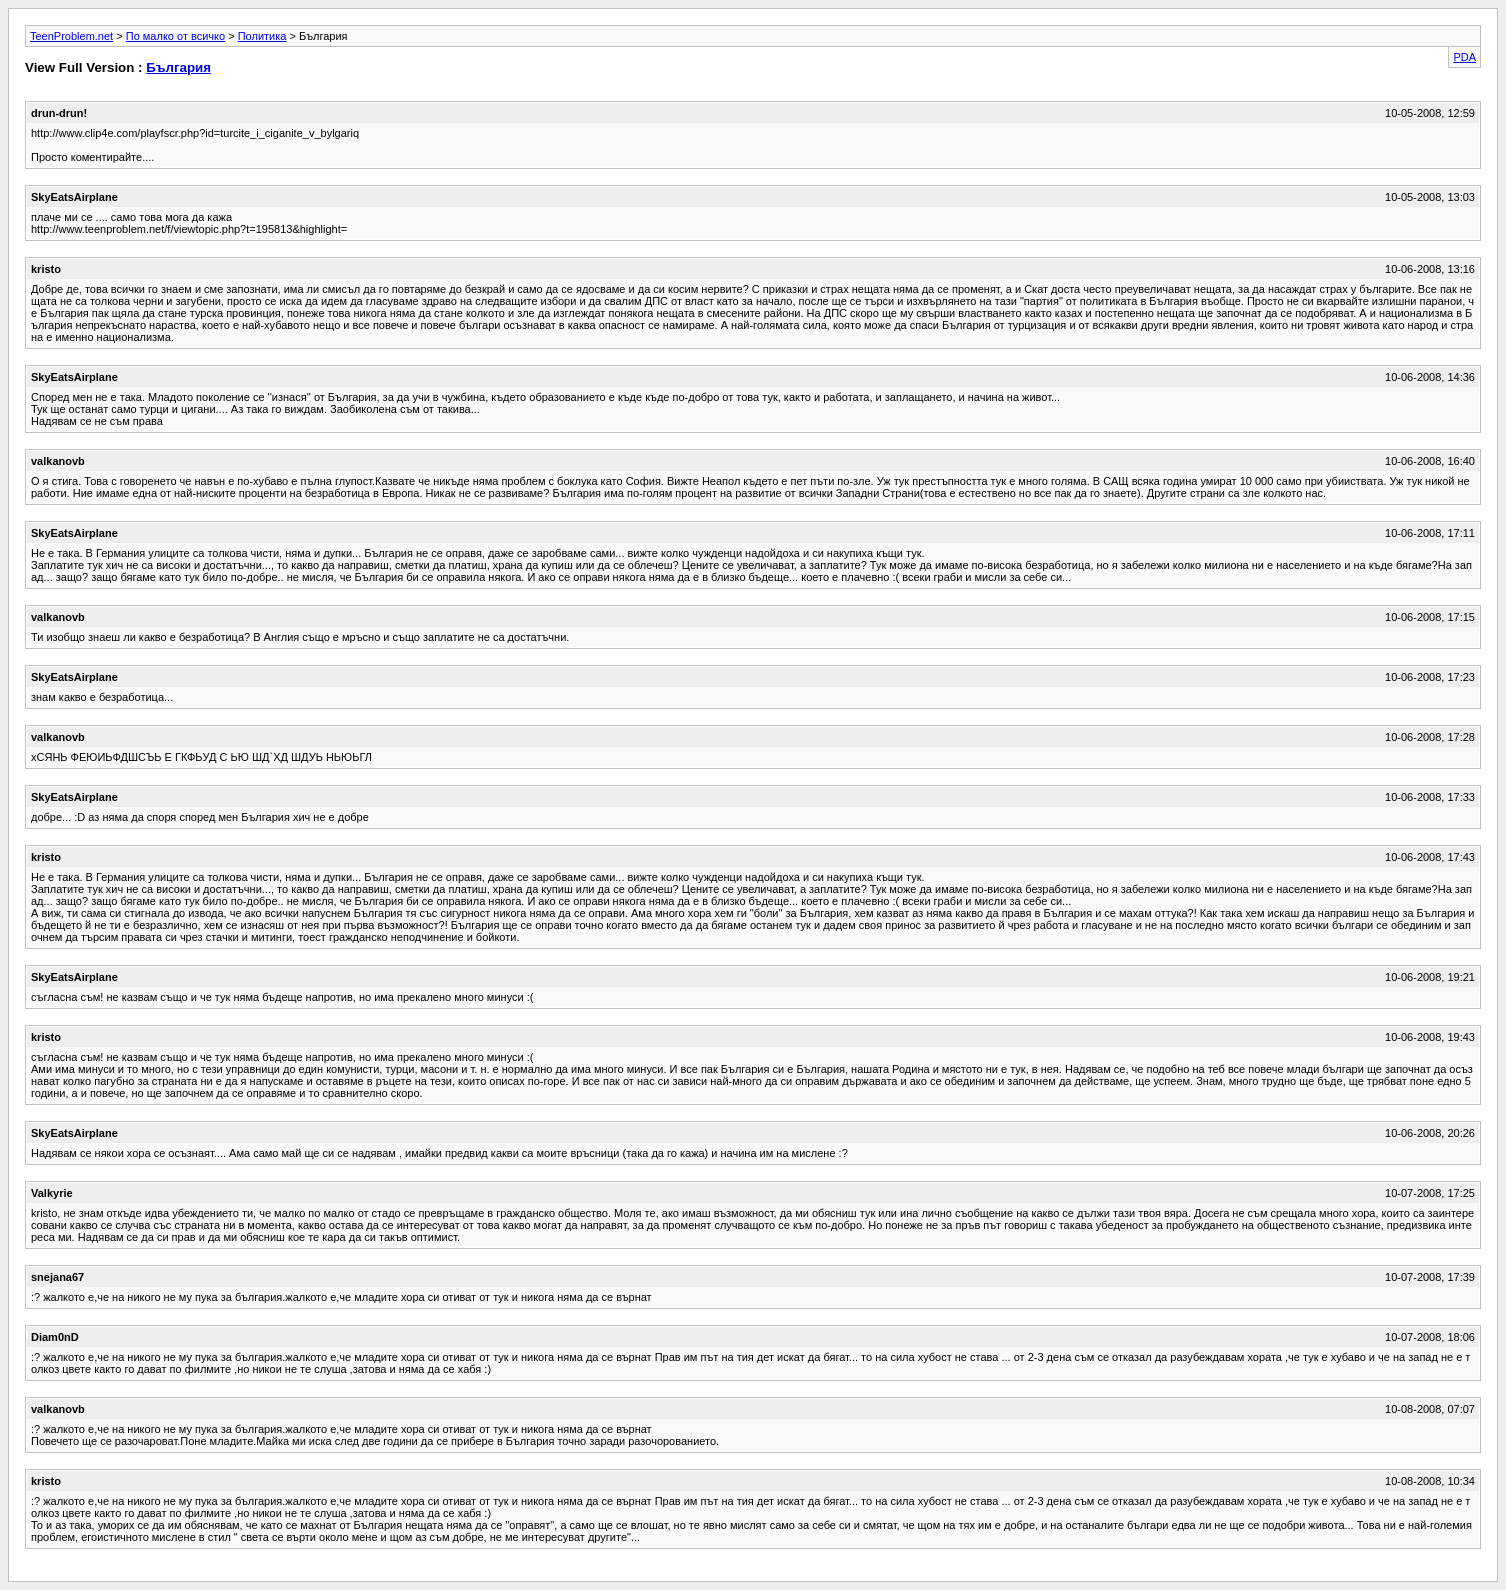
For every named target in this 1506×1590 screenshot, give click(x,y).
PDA (1464, 57)
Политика (262, 36)
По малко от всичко (175, 36)
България (178, 67)
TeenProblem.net (71, 36)
